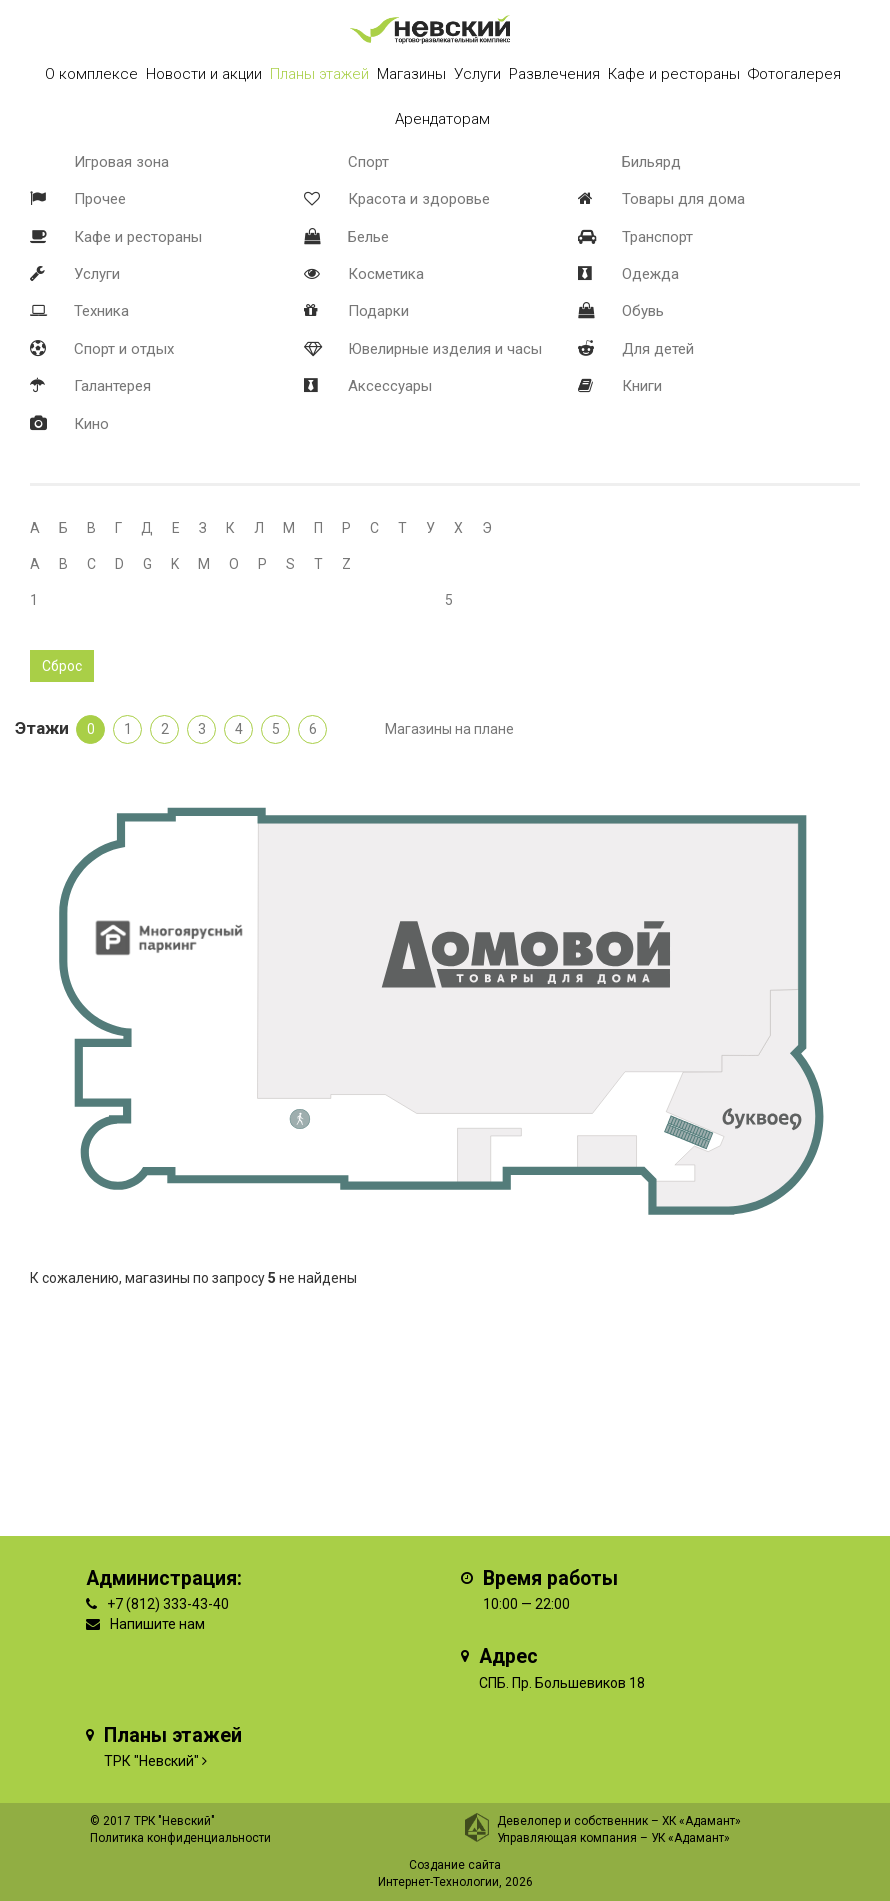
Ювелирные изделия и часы (445, 349)
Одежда (650, 274)
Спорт (368, 162)
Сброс (62, 666)
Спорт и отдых (124, 349)
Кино (91, 424)
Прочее (100, 199)
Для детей (658, 349)
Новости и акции (204, 74)
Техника (101, 311)
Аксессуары (390, 386)
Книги (642, 386)
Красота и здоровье (419, 199)
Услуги (97, 274)
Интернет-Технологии (438, 1882)
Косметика (386, 274)
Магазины (411, 74)
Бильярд (651, 162)
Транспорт (657, 237)
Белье (368, 237)
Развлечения (554, 74)
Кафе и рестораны (138, 237)
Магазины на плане (449, 729)
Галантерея (112, 386)
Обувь (643, 311)
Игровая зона (121, 162)
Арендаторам (442, 119)
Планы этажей (319, 74)
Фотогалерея (794, 74)
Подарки (378, 311)
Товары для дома (683, 199)
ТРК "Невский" (151, 1761)
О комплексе (91, 74)
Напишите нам (157, 1624)
